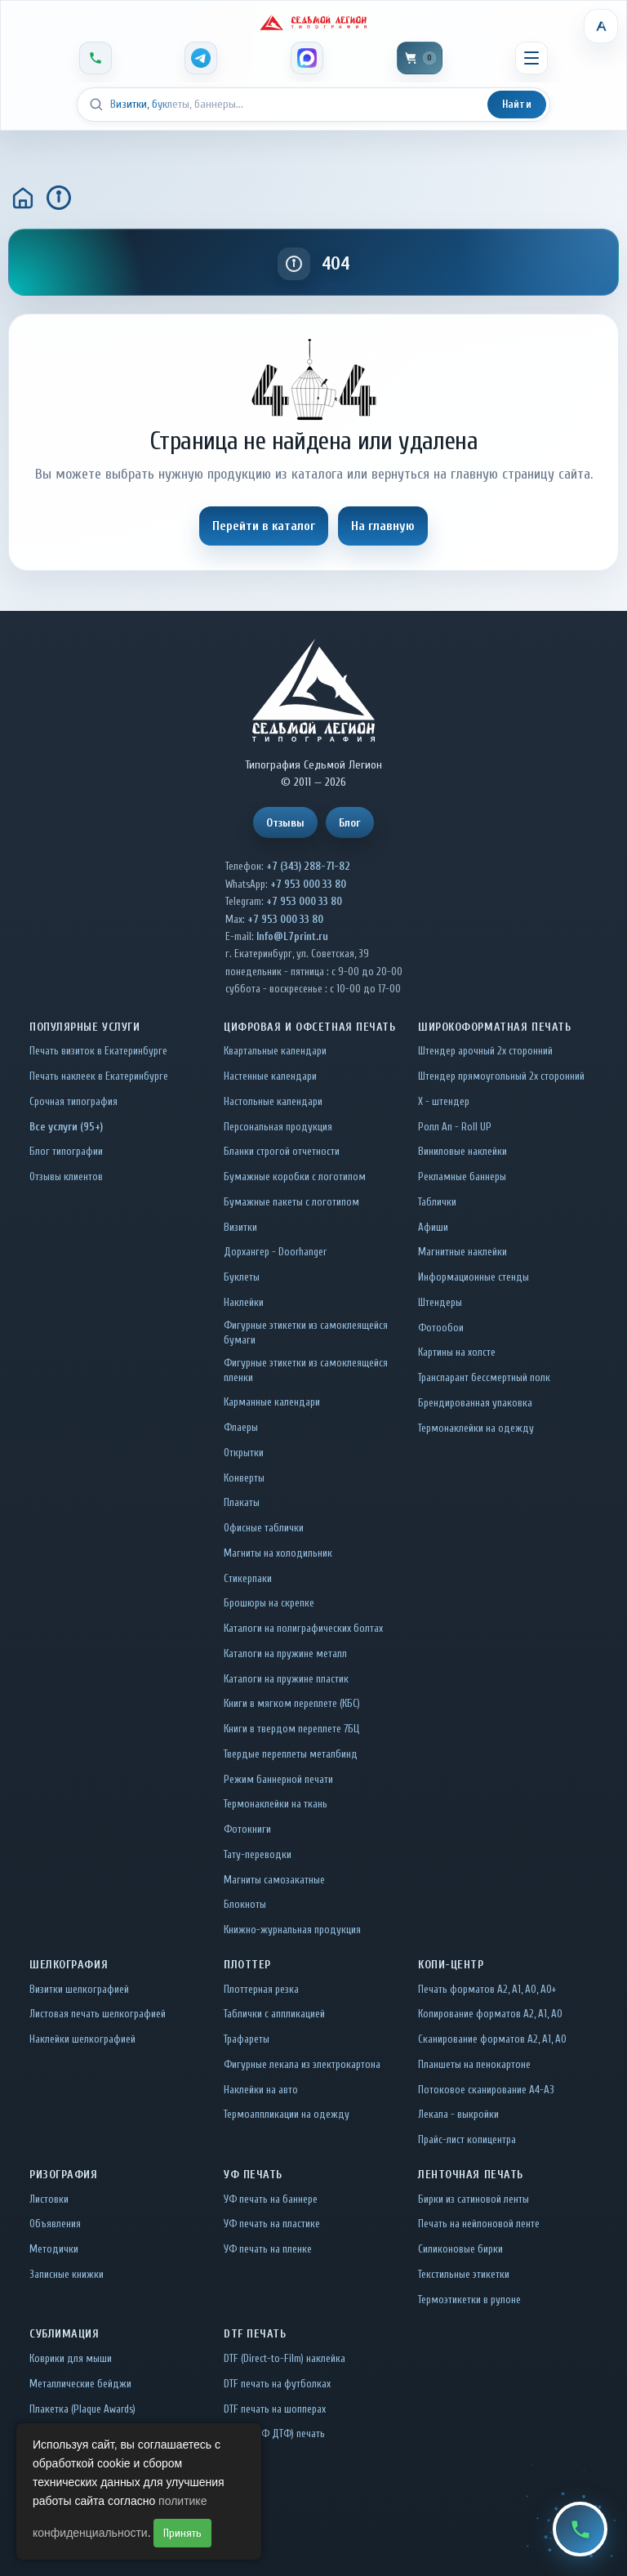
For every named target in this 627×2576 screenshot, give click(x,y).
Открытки (244, 1452)
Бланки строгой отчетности (282, 1151)
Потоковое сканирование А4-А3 (486, 2090)
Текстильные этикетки (463, 2274)
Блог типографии (66, 1151)
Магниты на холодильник (278, 1553)
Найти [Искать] (516, 104)
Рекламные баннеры (462, 1176)
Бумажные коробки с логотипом (295, 1176)
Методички (53, 2249)
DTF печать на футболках (277, 2384)
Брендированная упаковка (475, 1403)
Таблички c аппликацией (274, 2014)
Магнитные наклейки (462, 1252)
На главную (383, 526)
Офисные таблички (264, 1528)
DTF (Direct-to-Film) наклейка (284, 2358)
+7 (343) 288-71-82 (308, 866)
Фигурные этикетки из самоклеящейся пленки (306, 1370)
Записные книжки (66, 2274)
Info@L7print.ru (292, 936)
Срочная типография (73, 1101)
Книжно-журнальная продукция (292, 1929)
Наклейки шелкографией (82, 2039)
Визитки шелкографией (79, 1989)
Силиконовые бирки (460, 2249)
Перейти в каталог (263, 526)
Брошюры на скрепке (269, 1603)
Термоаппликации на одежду (286, 2114)
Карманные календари (272, 1402)
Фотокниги (247, 1829)
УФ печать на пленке (268, 2249)
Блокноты (245, 1904)
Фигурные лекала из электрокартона (302, 2064)
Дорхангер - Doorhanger (275, 1252)
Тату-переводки (257, 1854)
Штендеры (440, 1302)
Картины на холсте (457, 1352)
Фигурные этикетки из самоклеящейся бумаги (306, 1332)
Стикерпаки (248, 1578)
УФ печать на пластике (272, 2223)
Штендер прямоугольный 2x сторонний (501, 1076)
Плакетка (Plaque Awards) (82, 2409)
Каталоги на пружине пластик (286, 1679)
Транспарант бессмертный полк (484, 1377)
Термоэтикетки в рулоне (469, 2299)
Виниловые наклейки (462, 1151)
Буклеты (242, 1277)
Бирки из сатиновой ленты (473, 2199)
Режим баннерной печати (278, 1779)
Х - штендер (443, 1101)
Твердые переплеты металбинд (291, 1754)
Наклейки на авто (261, 2090)
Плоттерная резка (261, 1989)
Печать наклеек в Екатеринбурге (98, 1076)
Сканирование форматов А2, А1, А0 (492, 2039)
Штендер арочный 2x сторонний (485, 1051)
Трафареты (246, 2039)
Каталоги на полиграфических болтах (303, 1628)
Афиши (433, 1227)
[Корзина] (419, 58)
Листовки (49, 2199)
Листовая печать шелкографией (97, 2014)
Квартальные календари (275, 1051)
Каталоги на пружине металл (285, 1653)
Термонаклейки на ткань (275, 1804)
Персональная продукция (278, 1127)
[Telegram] (201, 58)
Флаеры (241, 1427)
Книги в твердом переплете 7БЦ (291, 1729)
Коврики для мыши (70, 2358)
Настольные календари (273, 1101)
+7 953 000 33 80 (308, 884)
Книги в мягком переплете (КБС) (292, 1703)
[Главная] (23, 197)
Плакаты (242, 1502)
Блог (350, 823)
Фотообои (441, 1327)
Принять (182, 2533)
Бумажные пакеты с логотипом (291, 1202)
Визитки (240, 1227)
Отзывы (285, 823)
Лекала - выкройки (458, 2114)
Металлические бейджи (80, 2384)
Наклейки (244, 1302)
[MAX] (307, 58)
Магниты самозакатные (274, 1880)
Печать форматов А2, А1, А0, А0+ (487, 1989)
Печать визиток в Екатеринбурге (98, 1051)
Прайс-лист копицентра (467, 2139)
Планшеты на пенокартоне (474, 2064)
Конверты (244, 1478)
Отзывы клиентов (66, 1176)
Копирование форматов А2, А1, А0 (490, 2014)
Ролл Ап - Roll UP (454, 1127)
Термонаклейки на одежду (476, 1428)
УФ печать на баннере (271, 2199)
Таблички (437, 1202)
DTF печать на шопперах (275, 2409)
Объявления (55, 2223)
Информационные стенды (473, 1277)
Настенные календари (270, 1076)
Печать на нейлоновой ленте (479, 2223)
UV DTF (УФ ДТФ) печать (274, 2433)
